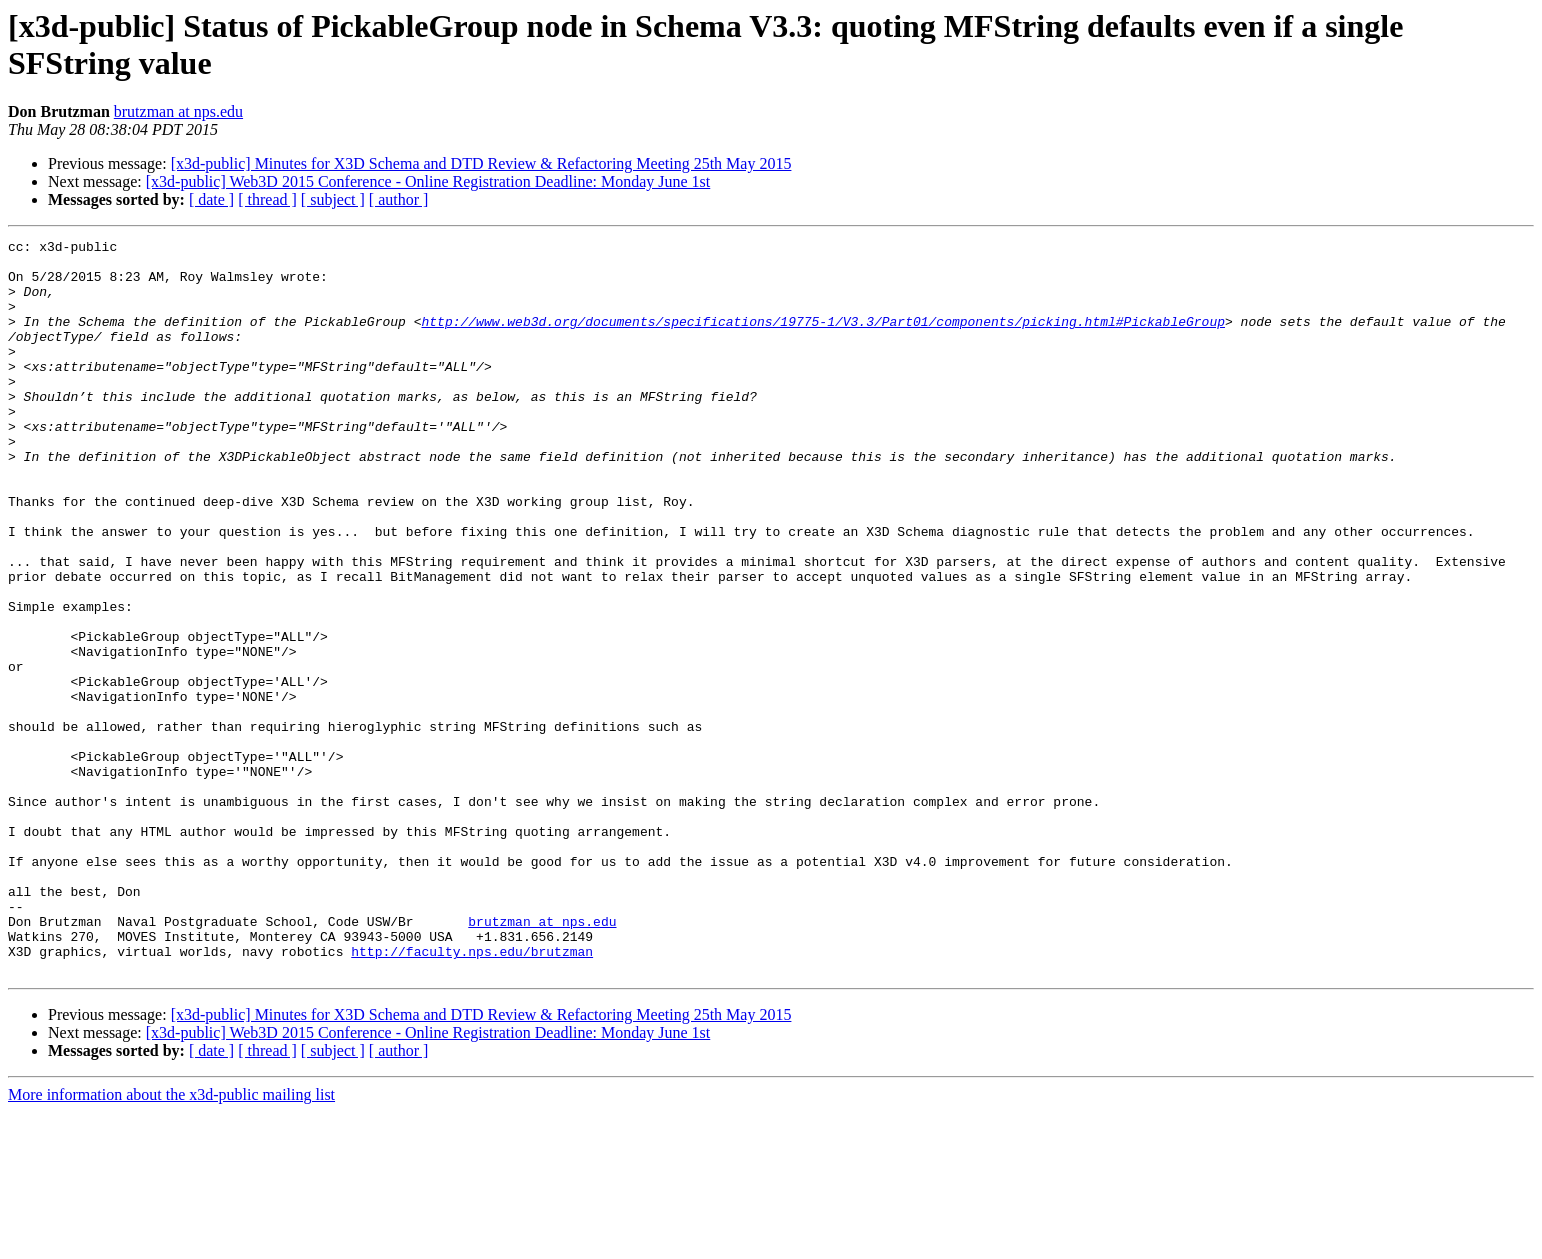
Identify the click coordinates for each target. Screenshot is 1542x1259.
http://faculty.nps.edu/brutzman (472, 1095)
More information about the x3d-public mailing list (171, 1241)
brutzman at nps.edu (178, 111)
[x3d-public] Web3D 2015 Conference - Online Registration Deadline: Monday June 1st (428, 181)
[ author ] (399, 199)
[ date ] (211, 199)
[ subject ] (333, 199)
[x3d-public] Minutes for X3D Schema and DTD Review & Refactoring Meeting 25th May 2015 (481, 163)
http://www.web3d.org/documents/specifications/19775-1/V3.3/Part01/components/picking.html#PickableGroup (822, 339)
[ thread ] (267, 199)
